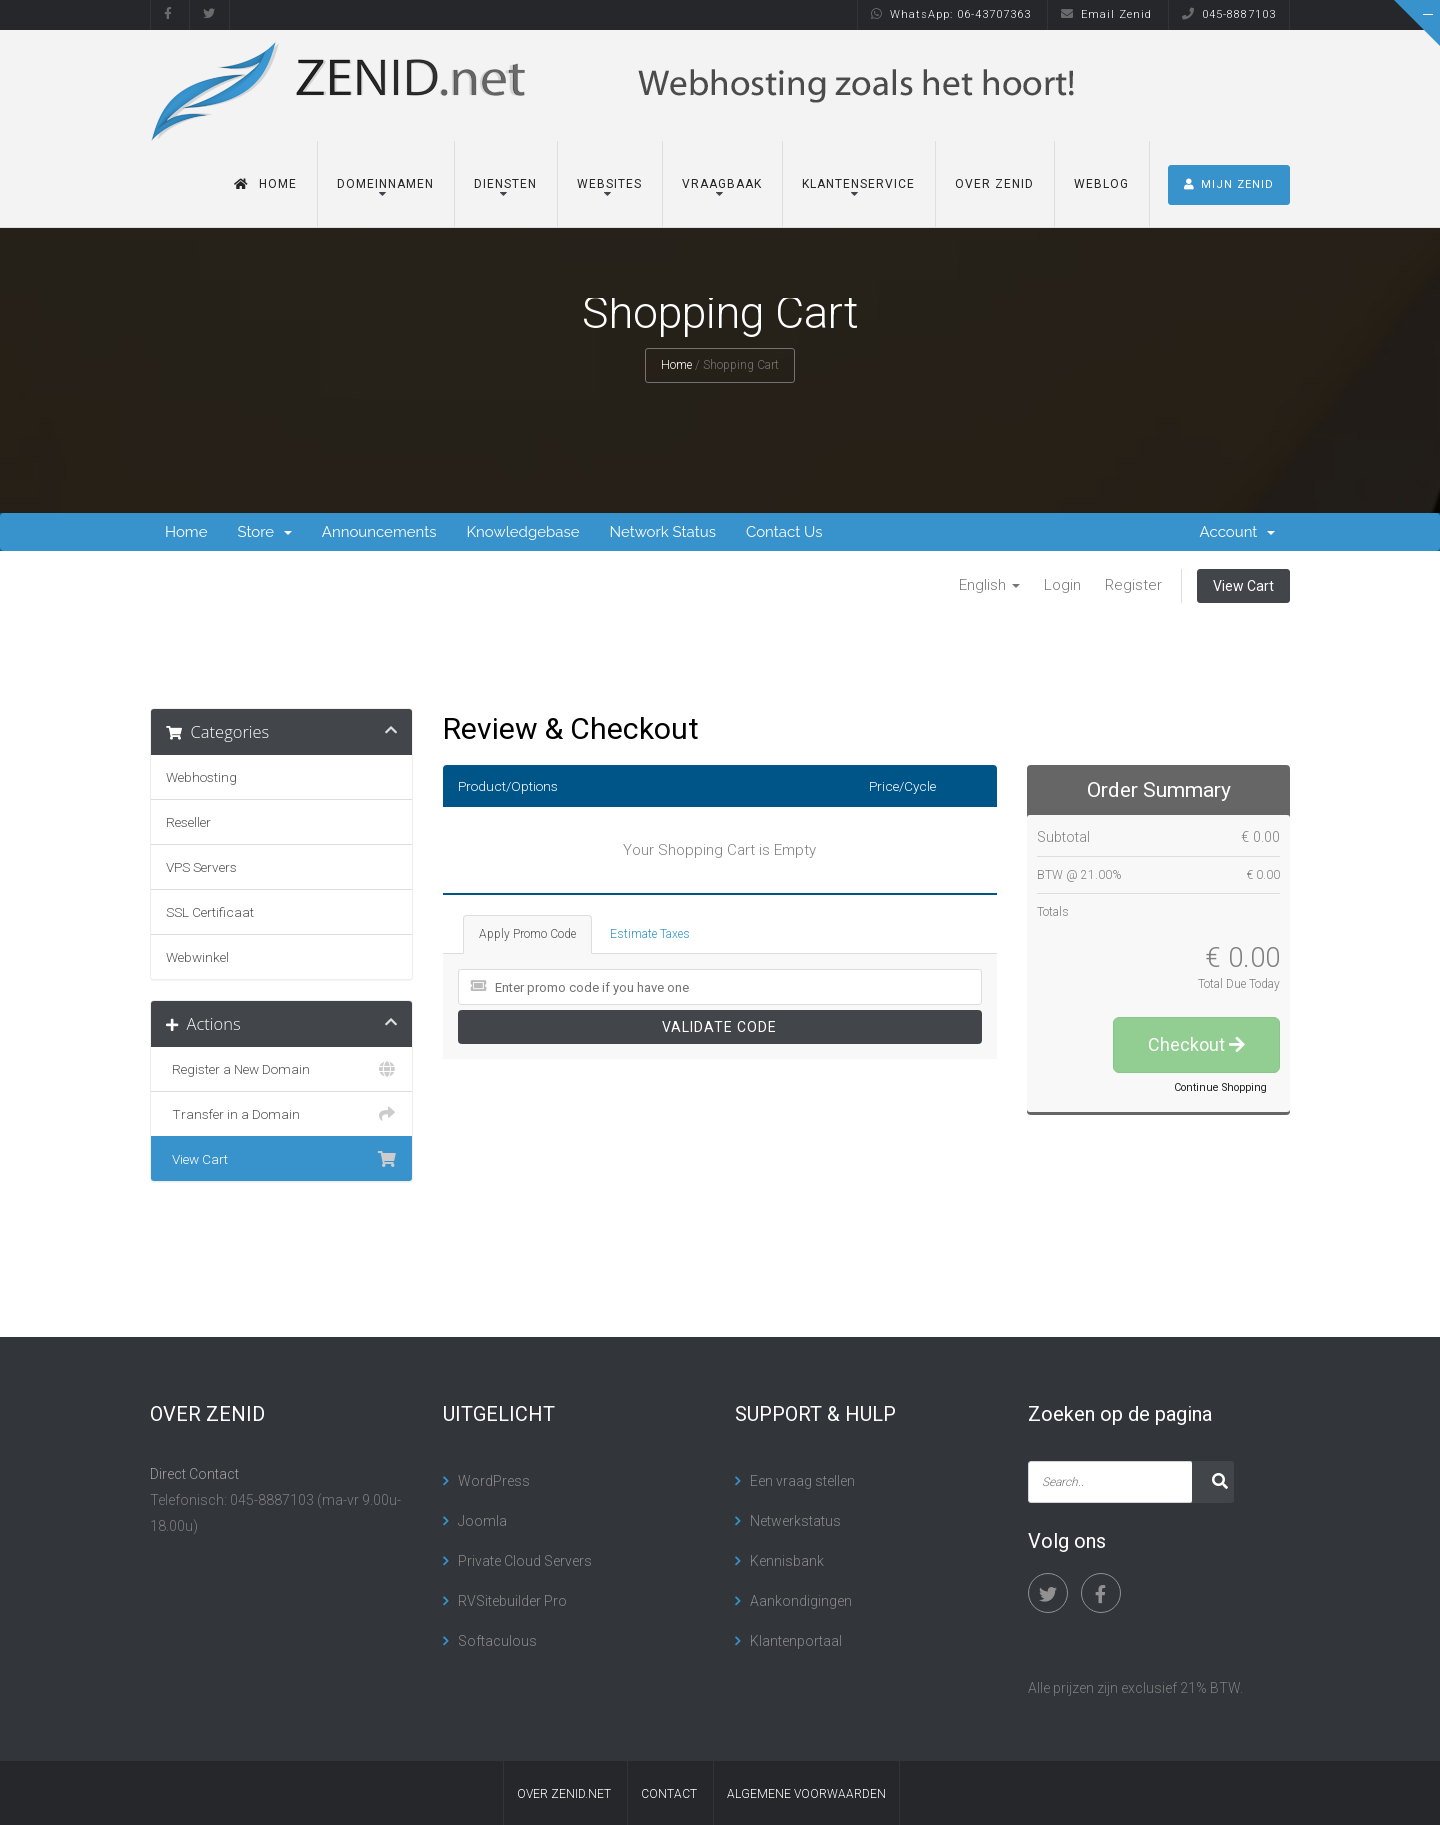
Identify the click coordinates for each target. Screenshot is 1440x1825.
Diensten (505, 185)
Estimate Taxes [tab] (650, 934)
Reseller (188, 822)
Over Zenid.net (564, 1794)
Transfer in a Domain (281, 1114)
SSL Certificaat (210, 912)
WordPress (494, 1481)
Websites (609, 185)
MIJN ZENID (1229, 185)
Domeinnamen (385, 185)
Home (265, 185)
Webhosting (201, 777)
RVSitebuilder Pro (512, 1601)
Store (264, 532)
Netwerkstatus (795, 1521)
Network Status (662, 532)
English (989, 585)
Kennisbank (787, 1561)
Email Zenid (1106, 14)
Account (1237, 532)
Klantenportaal (796, 1641)
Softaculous (497, 1641)
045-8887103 (1229, 14)
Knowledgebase (522, 532)
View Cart (1243, 586)
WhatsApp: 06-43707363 (951, 14)
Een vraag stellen (802, 1481)
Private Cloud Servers (525, 1561)
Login (1062, 585)
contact (669, 1794)
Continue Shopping (1220, 1087)
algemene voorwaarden (806, 1794)
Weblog (1101, 185)
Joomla (482, 1521)
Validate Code (719, 1027)
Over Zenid (994, 185)
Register (1133, 585)
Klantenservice (858, 185)
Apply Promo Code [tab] (527, 934)
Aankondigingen (801, 1601)
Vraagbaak (722, 185)
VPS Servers (201, 867)
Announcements (379, 532)
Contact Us (784, 532)
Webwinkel (197, 957)
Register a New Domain (281, 1069)
